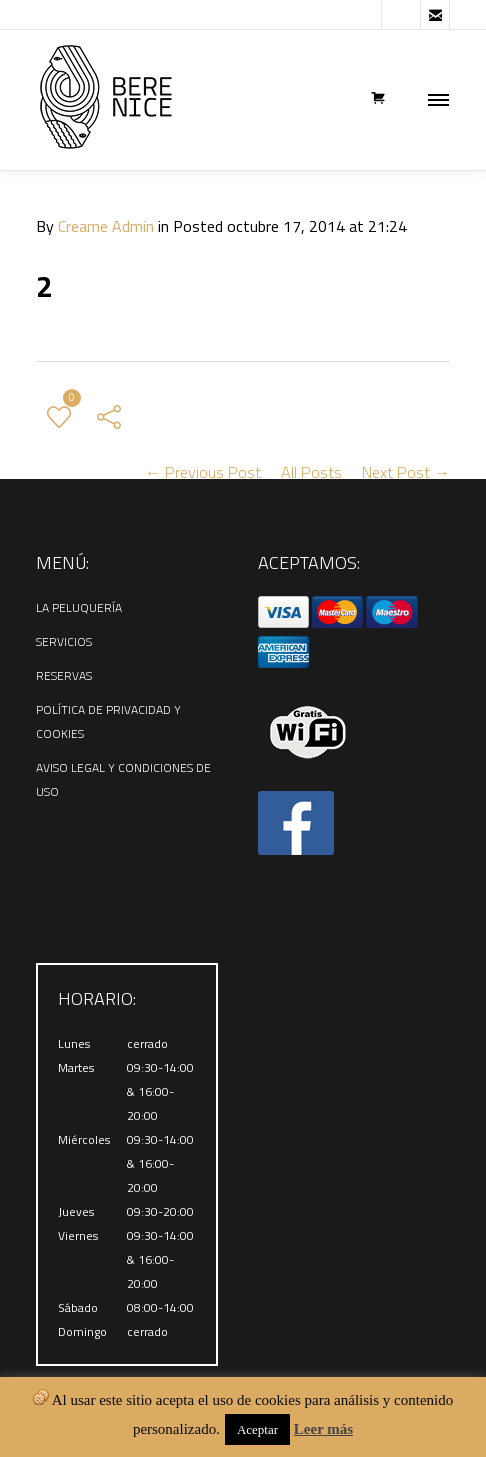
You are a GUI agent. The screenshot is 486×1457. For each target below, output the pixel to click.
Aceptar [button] (257, 1429)
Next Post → (406, 472)
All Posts (311, 472)
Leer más (323, 1429)
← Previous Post (203, 472)
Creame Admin (106, 226)
